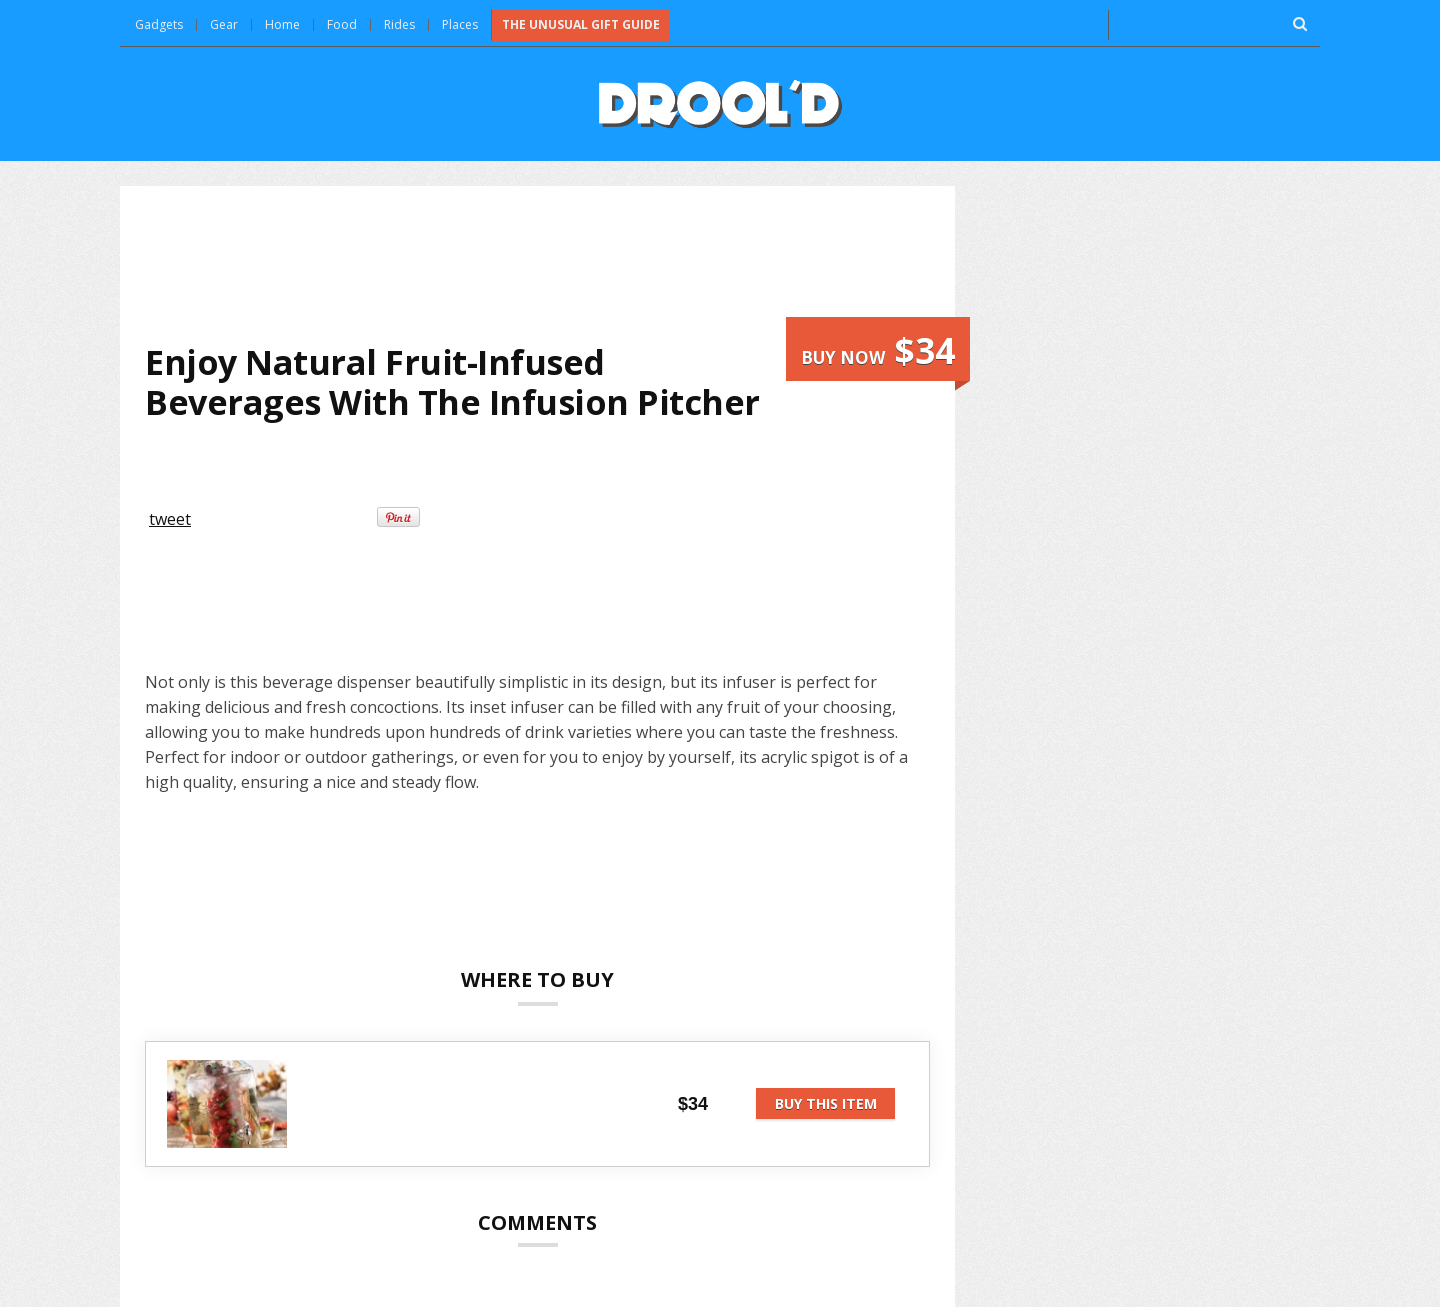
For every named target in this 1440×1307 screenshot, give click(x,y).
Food (342, 24)
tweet (170, 519)
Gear (224, 24)
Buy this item (826, 1103)
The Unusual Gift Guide (581, 24)
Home (282, 24)
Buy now (878, 350)
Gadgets (159, 24)
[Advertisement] (538, 264)
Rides (399, 24)
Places (460, 24)
